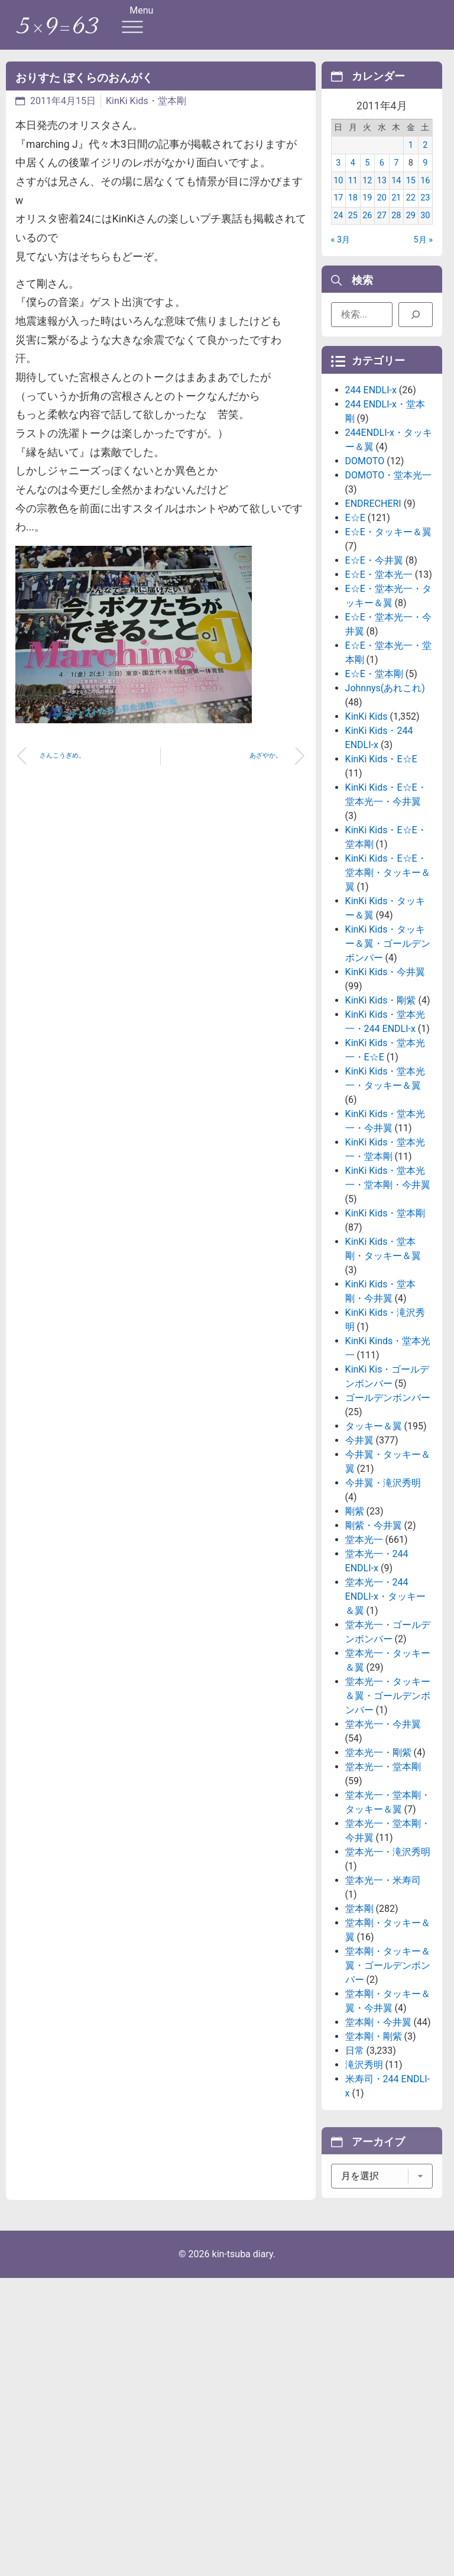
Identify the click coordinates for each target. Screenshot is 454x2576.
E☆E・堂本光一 (379, 655)
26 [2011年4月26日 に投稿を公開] (367, 224)
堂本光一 (364, 1620)
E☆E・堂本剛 (374, 754)
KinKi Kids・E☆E (381, 839)
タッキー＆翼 (373, 1506)
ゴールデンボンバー (387, 1478)
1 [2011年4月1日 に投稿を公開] (410, 154)
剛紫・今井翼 (373, 1605)
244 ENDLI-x (371, 470)
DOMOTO (365, 541)
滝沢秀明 (364, 2145)
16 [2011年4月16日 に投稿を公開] (425, 190)
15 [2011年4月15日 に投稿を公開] (411, 190)
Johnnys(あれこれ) (385, 768)
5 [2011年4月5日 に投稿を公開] (367, 172)
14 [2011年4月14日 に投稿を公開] (396, 190)
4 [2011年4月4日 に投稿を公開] (353, 172)
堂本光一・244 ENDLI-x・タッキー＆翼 (385, 1677)
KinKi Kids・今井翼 (385, 1052)
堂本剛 (359, 1989)
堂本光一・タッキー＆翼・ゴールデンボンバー (387, 1776)
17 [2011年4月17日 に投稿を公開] (338, 207)
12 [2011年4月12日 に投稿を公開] (367, 190)
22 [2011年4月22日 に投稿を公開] (411, 207)
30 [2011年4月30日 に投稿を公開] (425, 224)
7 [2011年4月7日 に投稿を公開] (396, 172)
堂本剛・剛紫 (373, 2116)
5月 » (423, 249)
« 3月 (340, 249)
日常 (354, 2131)
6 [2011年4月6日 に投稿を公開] (382, 172)
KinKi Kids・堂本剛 (146, 100)
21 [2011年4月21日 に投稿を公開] (396, 207)
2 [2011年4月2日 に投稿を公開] (425, 154)
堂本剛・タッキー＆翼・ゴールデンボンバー (387, 2046)
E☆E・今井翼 (374, 640)
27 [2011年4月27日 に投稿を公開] (382, 224)
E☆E (355, 598)
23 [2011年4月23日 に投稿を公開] (425, 207)
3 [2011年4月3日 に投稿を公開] (338, 172)
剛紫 (354, 1591)
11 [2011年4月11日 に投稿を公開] (353, 190)
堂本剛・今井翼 (378, 2102)
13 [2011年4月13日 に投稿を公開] (382, 190)
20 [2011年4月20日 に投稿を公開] (382, 207)
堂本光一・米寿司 (383, 1960)
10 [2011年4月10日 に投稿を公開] (338, 190)
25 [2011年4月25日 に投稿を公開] (353, 224)
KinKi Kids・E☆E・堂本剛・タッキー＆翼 (387, 953)
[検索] (415, 318)
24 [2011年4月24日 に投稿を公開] (338, 224)
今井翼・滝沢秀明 (383, 1563)
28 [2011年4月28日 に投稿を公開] (396, 224)
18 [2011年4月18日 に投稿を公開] (353, 207)
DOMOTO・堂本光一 (388, 555)
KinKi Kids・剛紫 (380, 1080)
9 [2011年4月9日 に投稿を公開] (425, 172)
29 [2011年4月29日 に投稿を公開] (411, 224)
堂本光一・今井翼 (383, 1804)
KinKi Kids (366, 796)
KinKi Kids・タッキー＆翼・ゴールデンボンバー (387, 1024)
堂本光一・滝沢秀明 (387, 1932)
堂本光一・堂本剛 (383, 1847)
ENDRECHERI (373, 584)
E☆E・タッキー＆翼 (388, 612)
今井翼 (359, 1520)
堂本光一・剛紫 (378, 1833)
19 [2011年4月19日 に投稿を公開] (367, 207)
